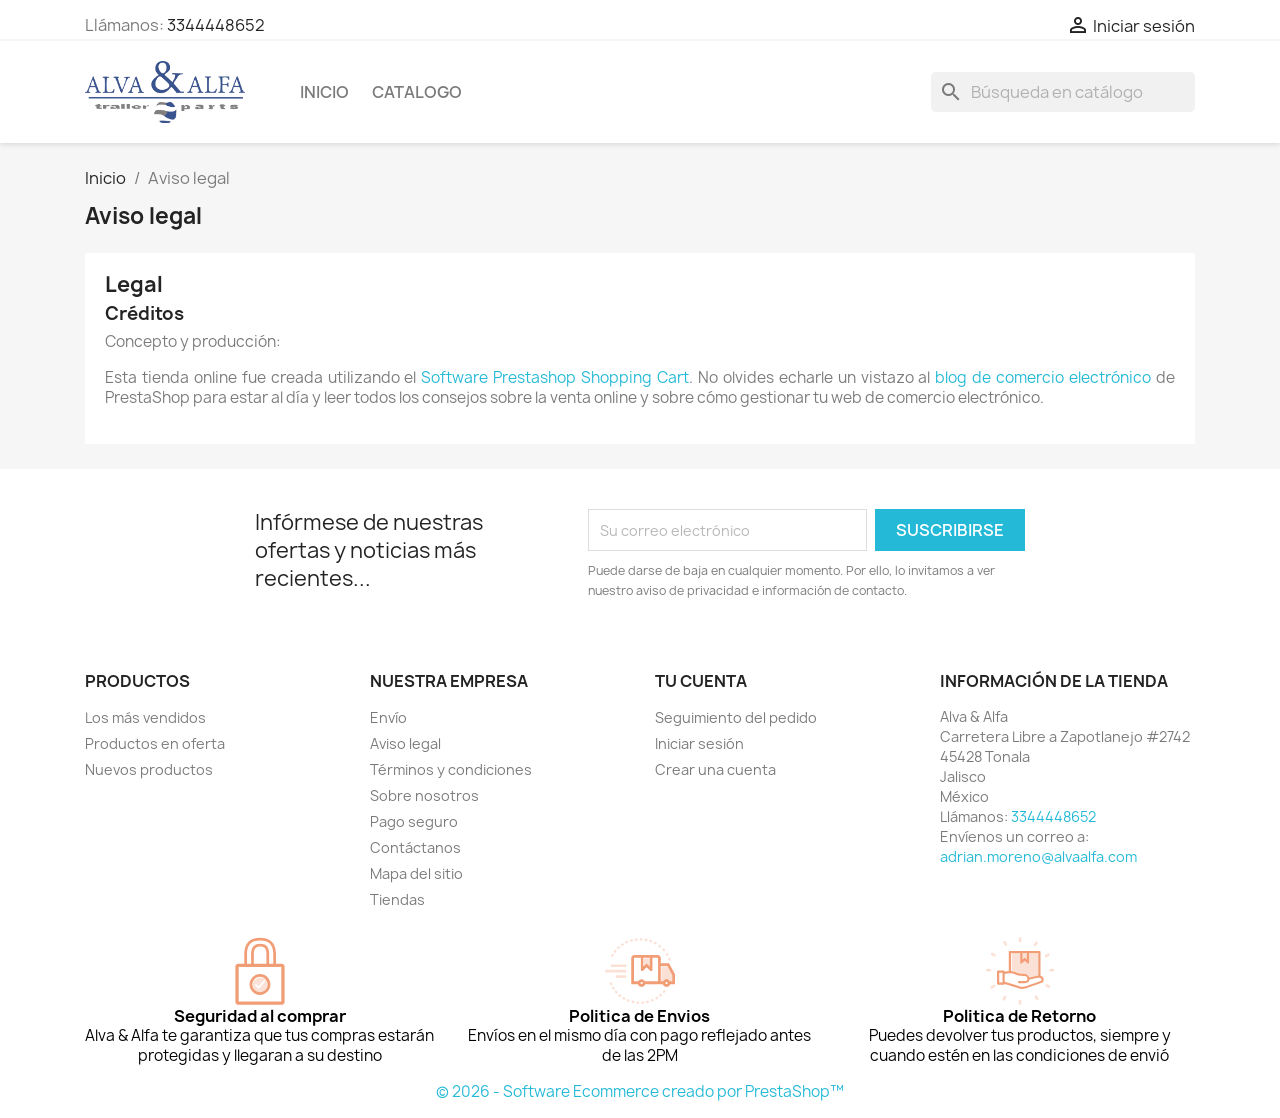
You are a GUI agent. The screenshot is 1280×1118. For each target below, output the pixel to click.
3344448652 (216, 25)
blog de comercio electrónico (1043, 377)
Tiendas (397, 899)
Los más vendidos (145, 717)
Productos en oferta (155, 743)
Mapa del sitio (416, 873)
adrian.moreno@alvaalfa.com (1038, 856)
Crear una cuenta (715, 769)
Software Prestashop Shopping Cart (555, 377)
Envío (388, 717)
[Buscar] (1063, 92)
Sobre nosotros (424, 795)
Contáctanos (415, 847)
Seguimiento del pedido (736, 717)
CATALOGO (417, 92)
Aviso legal (405, 743)
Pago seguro (414, 821)
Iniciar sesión (699, 743)
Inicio (324, 92)
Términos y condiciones (451, 769)
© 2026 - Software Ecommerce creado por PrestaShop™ (640, 1091)
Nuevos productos (149, 769)
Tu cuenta (701, 681)
